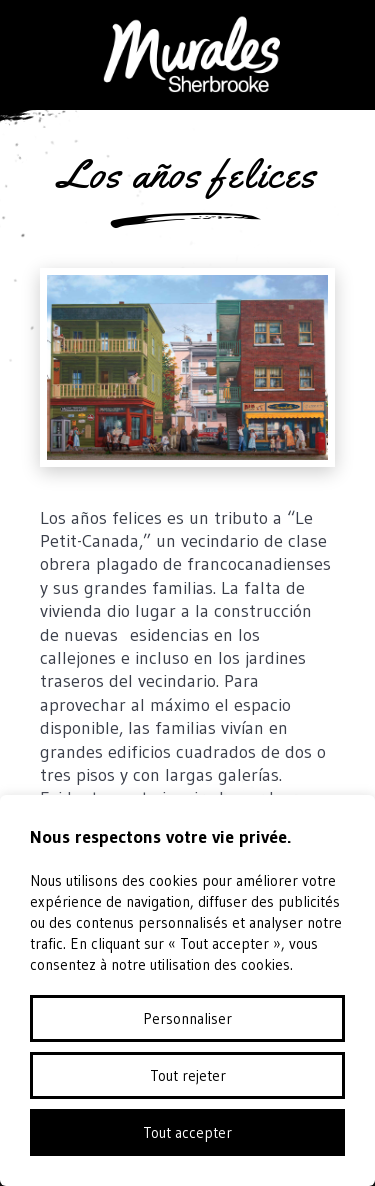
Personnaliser (187, 1018)
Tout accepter (187, 1132)
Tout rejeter (188, 1075)
